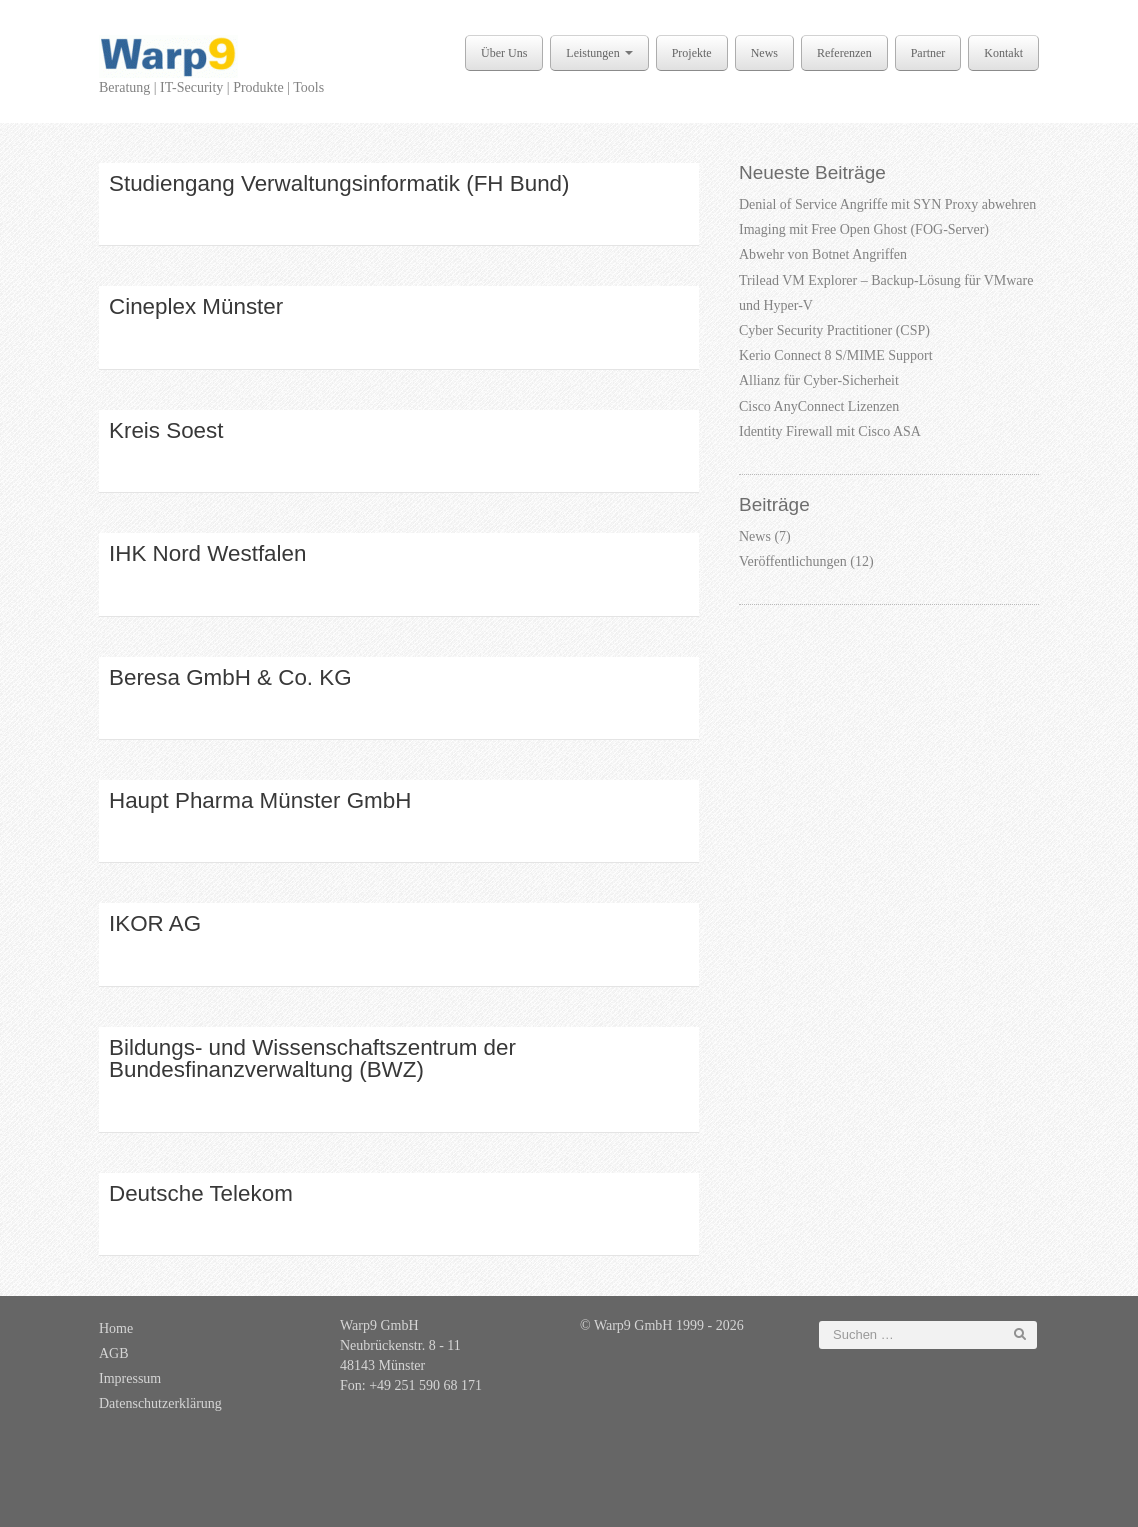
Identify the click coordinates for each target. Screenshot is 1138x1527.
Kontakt (1003, 53)
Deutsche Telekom (201, 1193)
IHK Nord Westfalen (207, 553)
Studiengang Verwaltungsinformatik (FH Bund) (339, 183)
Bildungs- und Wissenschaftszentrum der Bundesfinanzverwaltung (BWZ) (312, 1058)
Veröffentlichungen (793, 561)
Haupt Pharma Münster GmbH (260, 800)
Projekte (692, 53)
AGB (114, 1353)
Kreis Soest (166, 430)
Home (116, 1328)
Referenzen (844, 53)
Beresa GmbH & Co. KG (230, 677)
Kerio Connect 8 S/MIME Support (836, 355)
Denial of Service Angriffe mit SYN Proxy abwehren (887, 204)
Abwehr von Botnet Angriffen (823, 254)
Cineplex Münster (196, 306)
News (764, 53)
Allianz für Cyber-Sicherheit (819, 380)
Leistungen (599, 53)
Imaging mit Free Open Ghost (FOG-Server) (864, 229)
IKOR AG (155, 923)
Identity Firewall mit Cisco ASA (830, 431)
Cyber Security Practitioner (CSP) (834, 330)
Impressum (130, 1378)
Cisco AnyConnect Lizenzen (819, 406)
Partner (928, 53)
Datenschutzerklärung (160, 1403)
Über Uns (504, 53)
